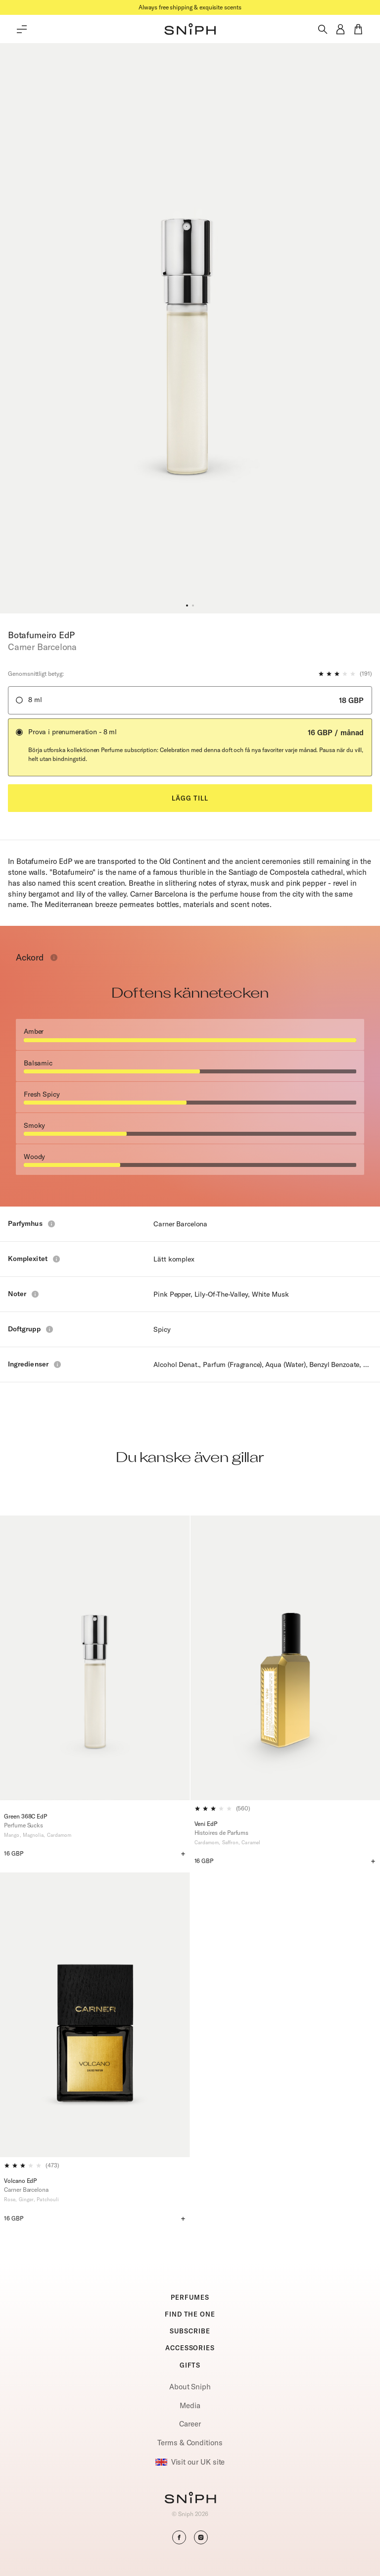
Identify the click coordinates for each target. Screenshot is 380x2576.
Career (190, 2423)
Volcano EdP (20, 2180)
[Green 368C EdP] (95, 1661)
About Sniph (190, 2386)
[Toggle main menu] (22, 29)
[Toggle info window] (54, 957)
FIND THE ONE (190, 2314)
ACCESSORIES (190, 2348)
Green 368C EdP (25, 1816)
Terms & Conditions (190, 2442)
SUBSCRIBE (190, 2331)
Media (190, 2405)
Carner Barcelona (180, 1223)
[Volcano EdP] (95, 2014)
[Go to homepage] (190, 2499)
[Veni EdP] (285, 1657)
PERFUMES (190, 2297)
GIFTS (190, 2365)
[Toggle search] (323, 29)
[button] (190, 29)
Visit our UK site (190, 2462)
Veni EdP (206, 1823)
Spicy (161, 1329)
